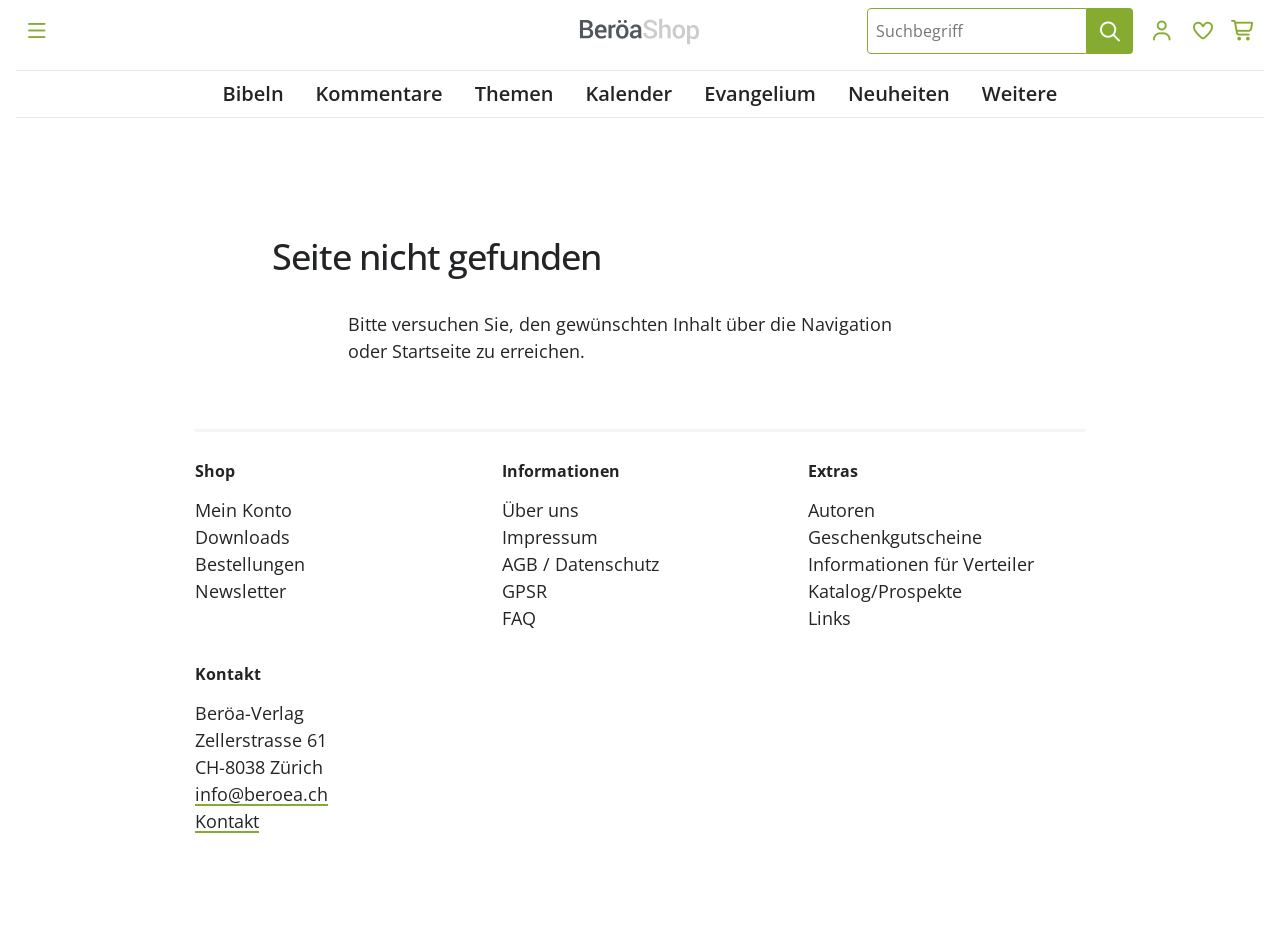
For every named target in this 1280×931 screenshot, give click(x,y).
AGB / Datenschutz (580, 564)
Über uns (540, 510)
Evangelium (760, 93)
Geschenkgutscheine (895, 537)
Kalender (628, 93)
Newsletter (240, 591)
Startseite (431, 351)
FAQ (519, 618)
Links (829, 618)
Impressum (550, 537)
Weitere (1020, 93)
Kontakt (227, 821)
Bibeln (253, 93)
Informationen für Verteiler (921, 564)
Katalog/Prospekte (885, 591)
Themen (514, 93)
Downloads (242, 537)
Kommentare (379, 93)
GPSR (524, 591)
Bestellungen (250, 564)
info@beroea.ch (261, 794)
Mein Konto (243, 510)
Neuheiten (899, 93)
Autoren (841, 510)
